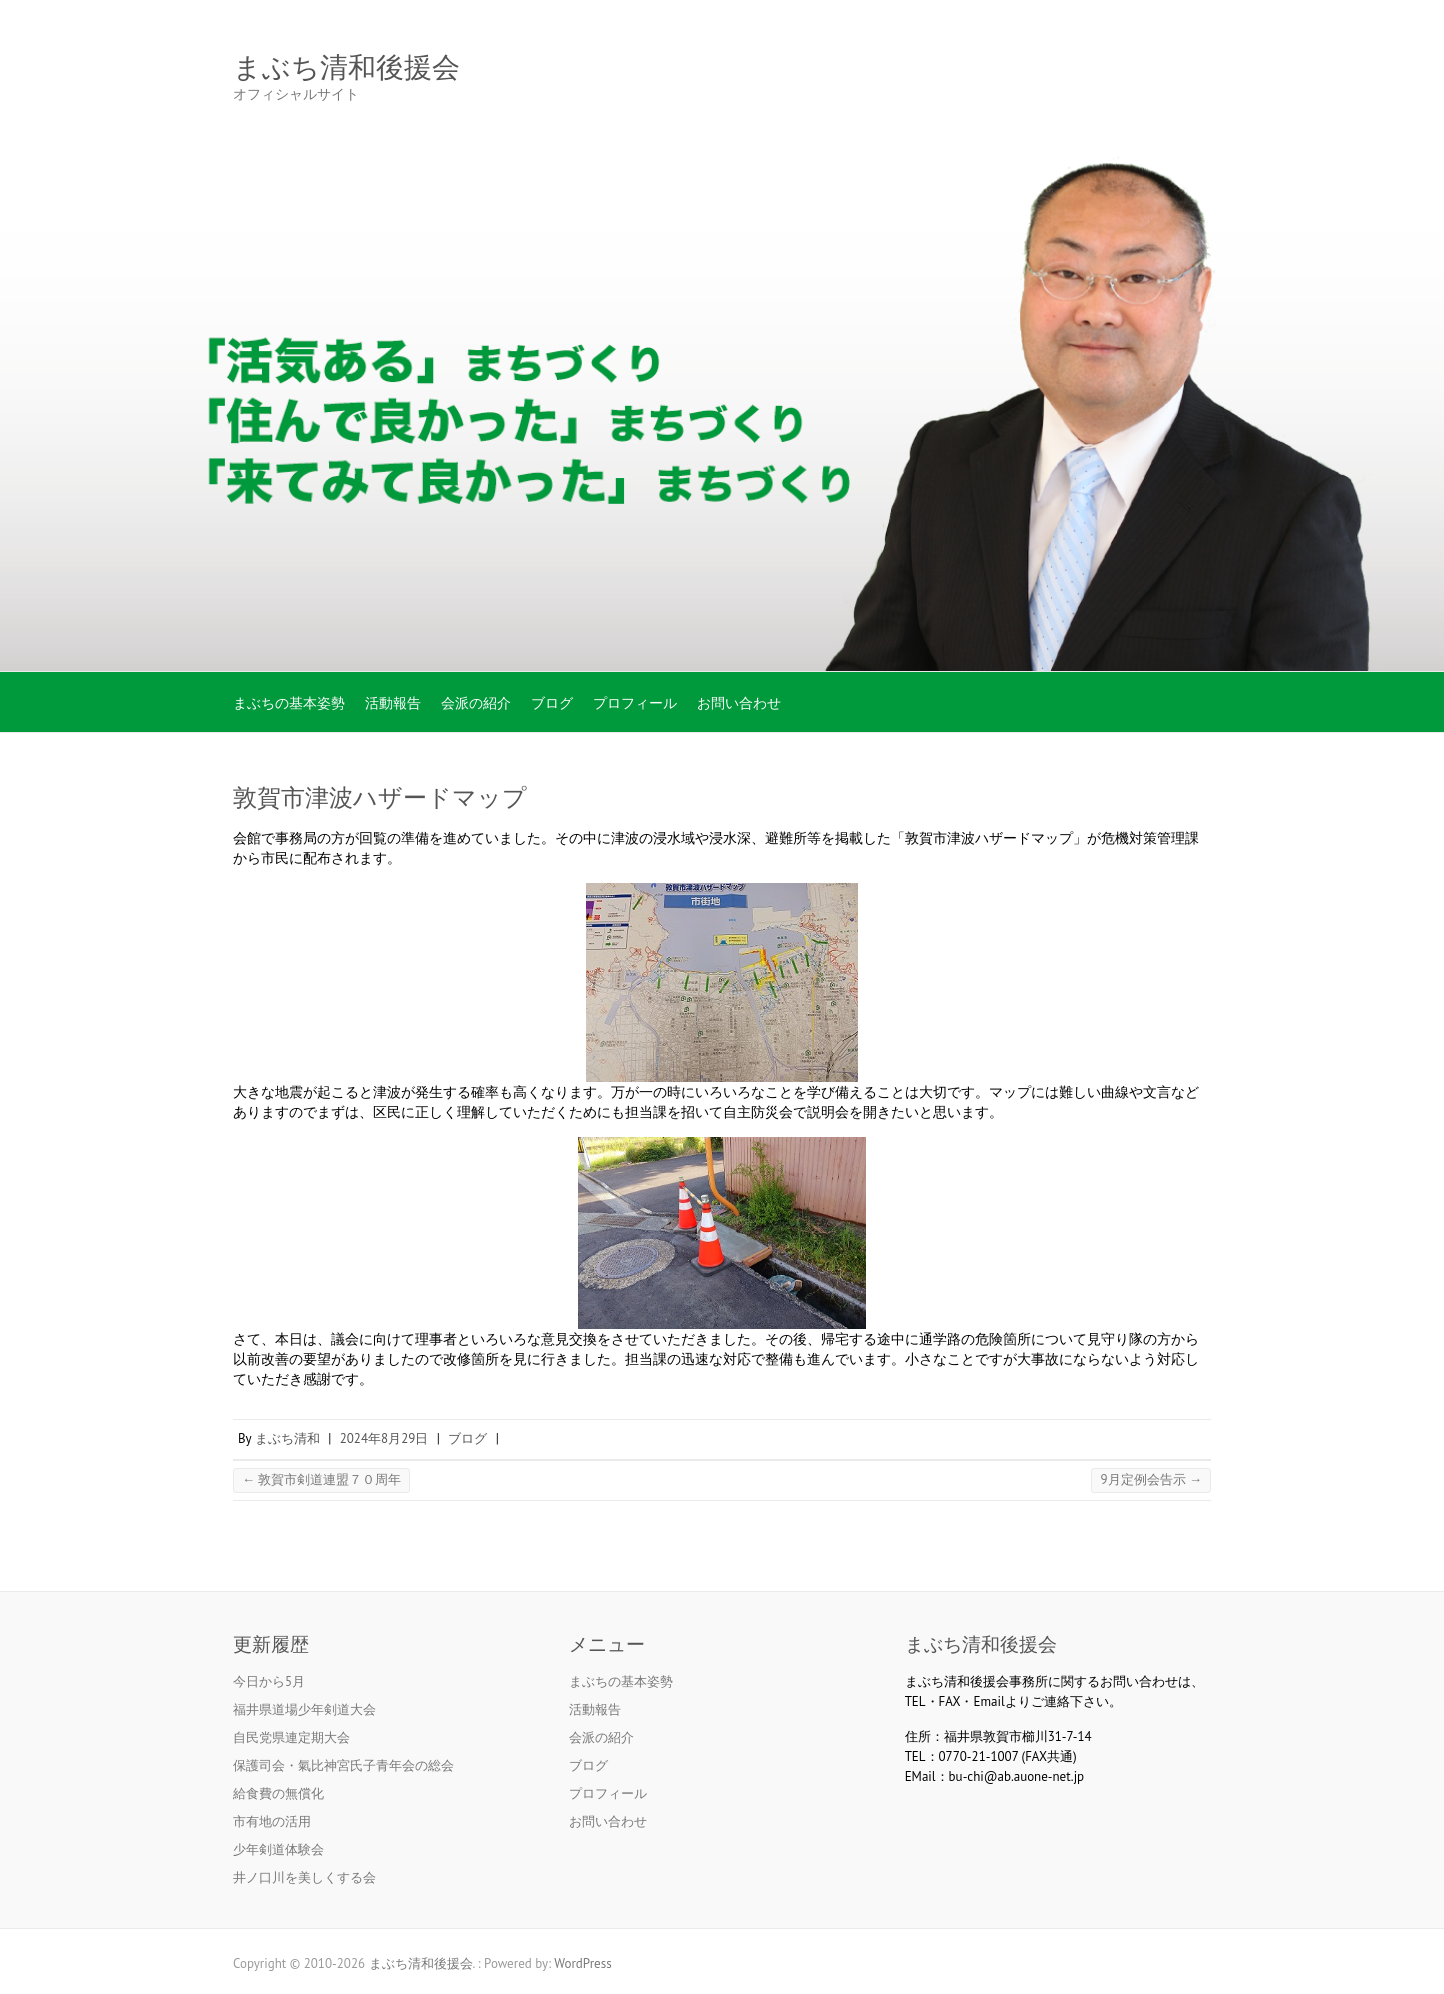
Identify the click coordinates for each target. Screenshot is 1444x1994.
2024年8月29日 (384, 1438)
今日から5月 (269, 1681)
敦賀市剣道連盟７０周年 (321, 1479)
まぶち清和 (287, 1438)
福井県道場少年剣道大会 (304, 1709)
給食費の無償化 (278, 1793)
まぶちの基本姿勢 (289, 703)
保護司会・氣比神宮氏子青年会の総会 (343, 1765)
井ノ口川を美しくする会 (304, 1877)
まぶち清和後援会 (346, 67)
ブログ (552, 703)
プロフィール (635, 703)
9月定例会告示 (1151, 1479)
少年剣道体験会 (278, 1849)
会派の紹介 (476, 703)
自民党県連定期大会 (291, 1737)
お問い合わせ (739, 703)
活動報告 (393, 703)
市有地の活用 (272, 1821)
